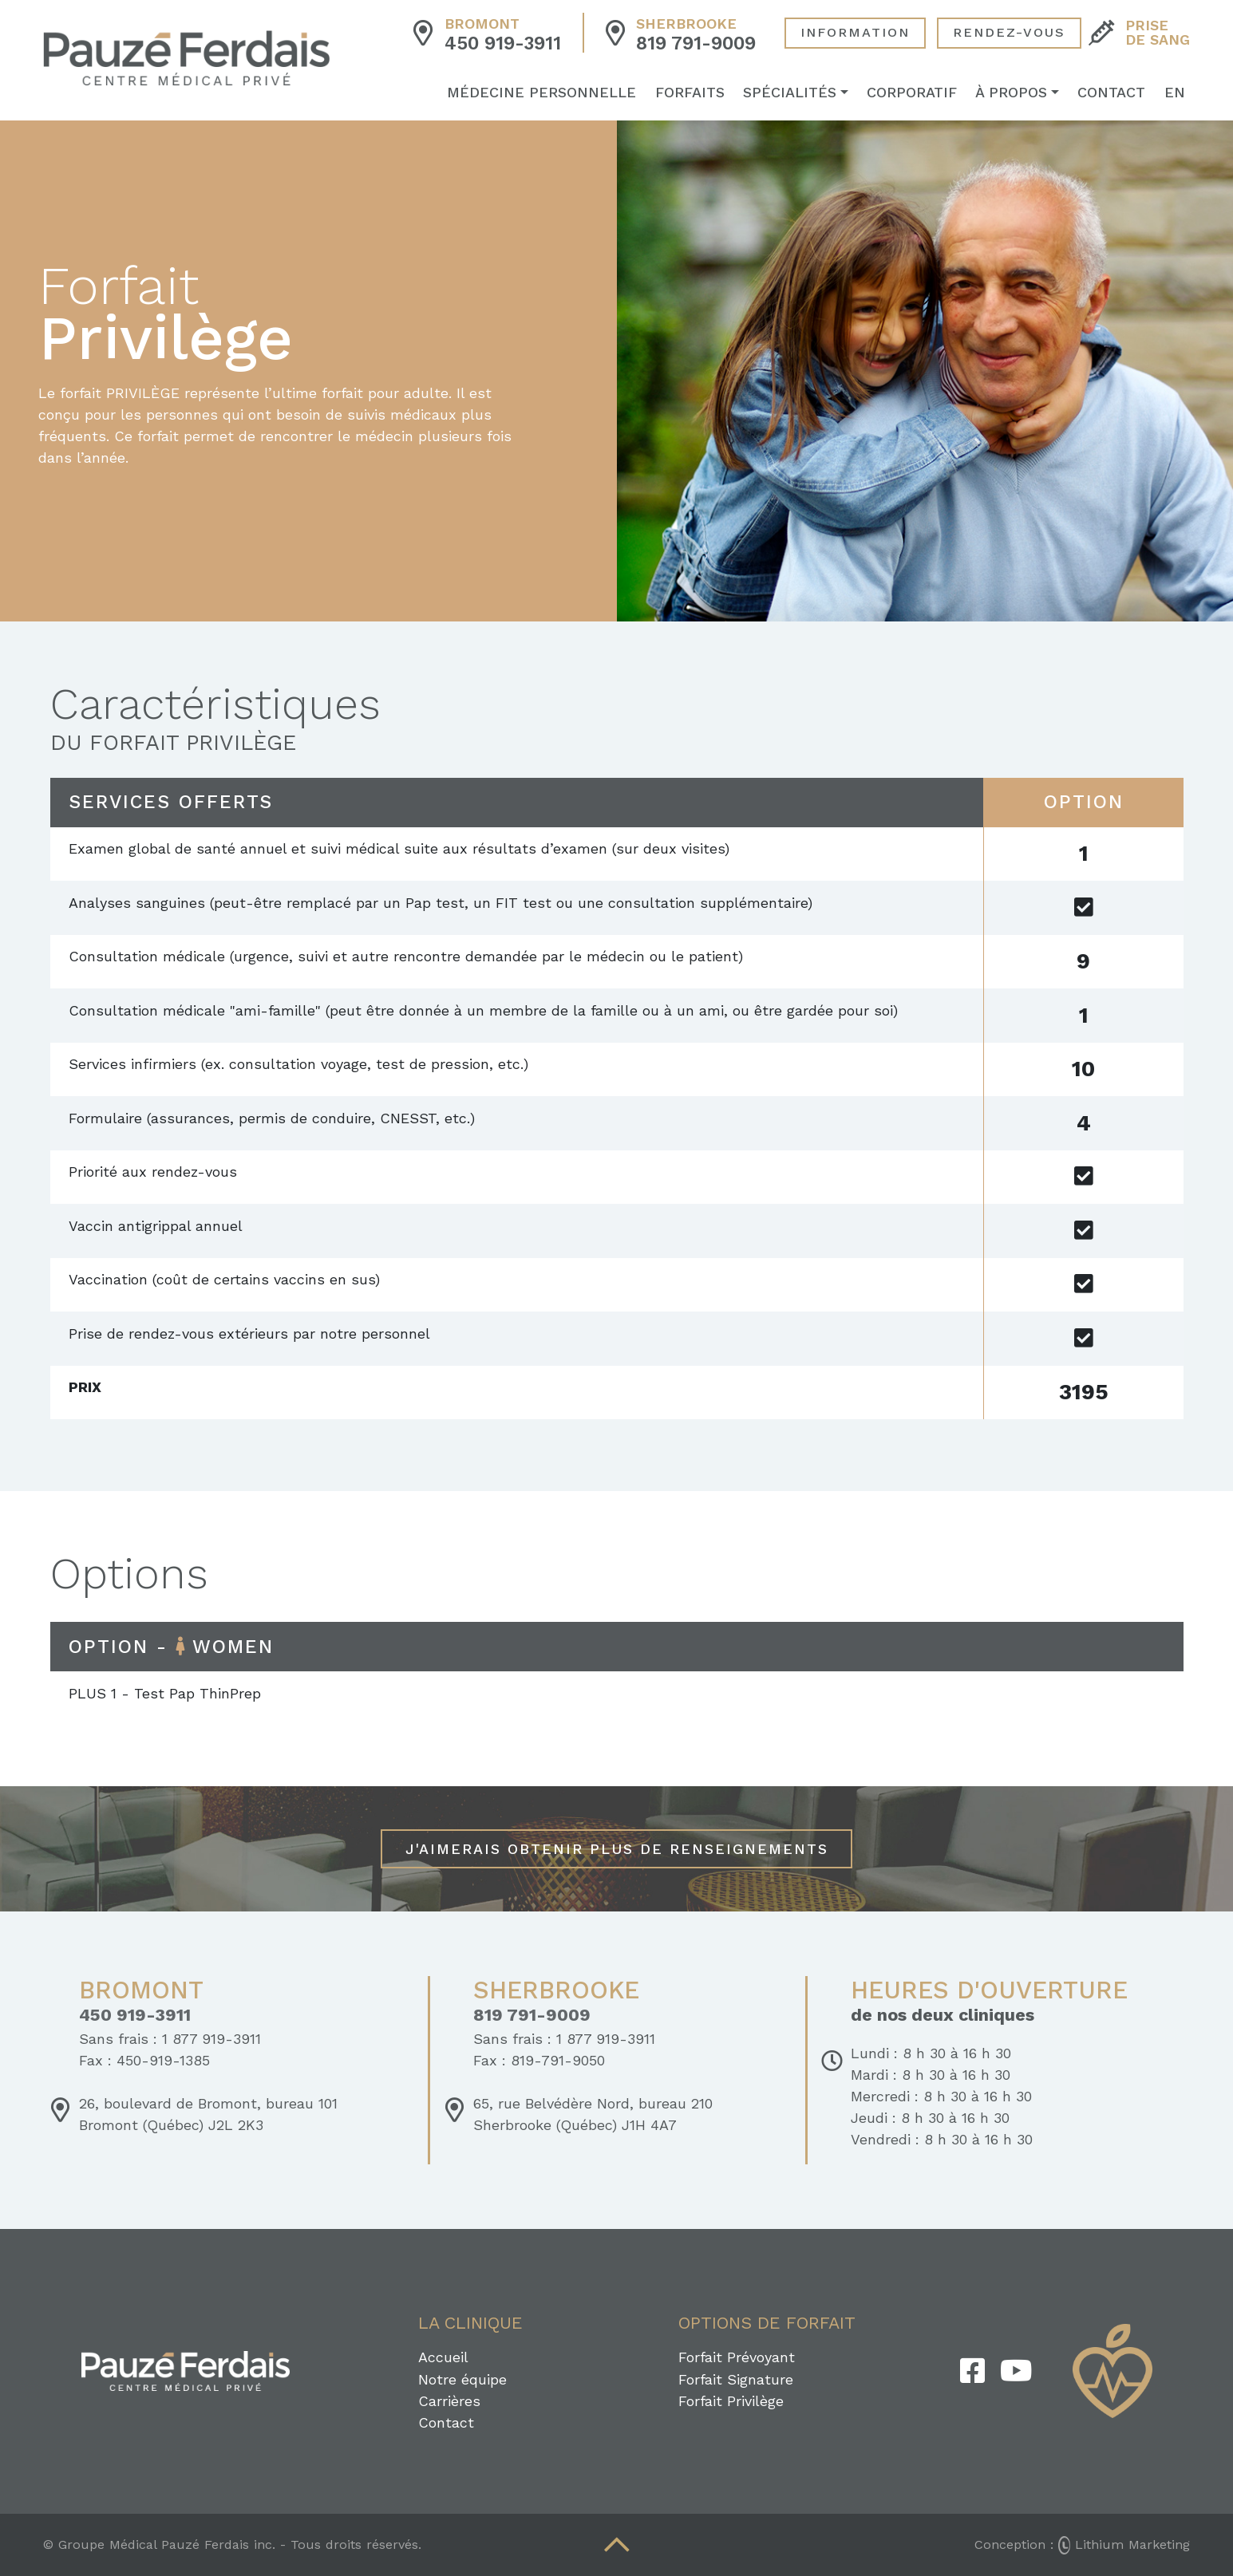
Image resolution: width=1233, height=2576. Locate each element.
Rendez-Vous (1009, 33)
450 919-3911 (503, 45)
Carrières (449, 2401)
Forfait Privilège (731, 2401)
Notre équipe (462, 2379)
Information (855, 33)
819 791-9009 (696, 45)
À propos (1017, 93)
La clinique (470, 2323)
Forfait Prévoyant (736, 2357)
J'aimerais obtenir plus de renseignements (616, 1848)
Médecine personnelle (547, 93)
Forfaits (694, 93)
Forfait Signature (735, 2379)
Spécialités (794, 93)
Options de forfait (767, 2323)
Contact (1117, 93)
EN (1179, 93)
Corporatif (916, 93)
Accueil (443, 2357)
